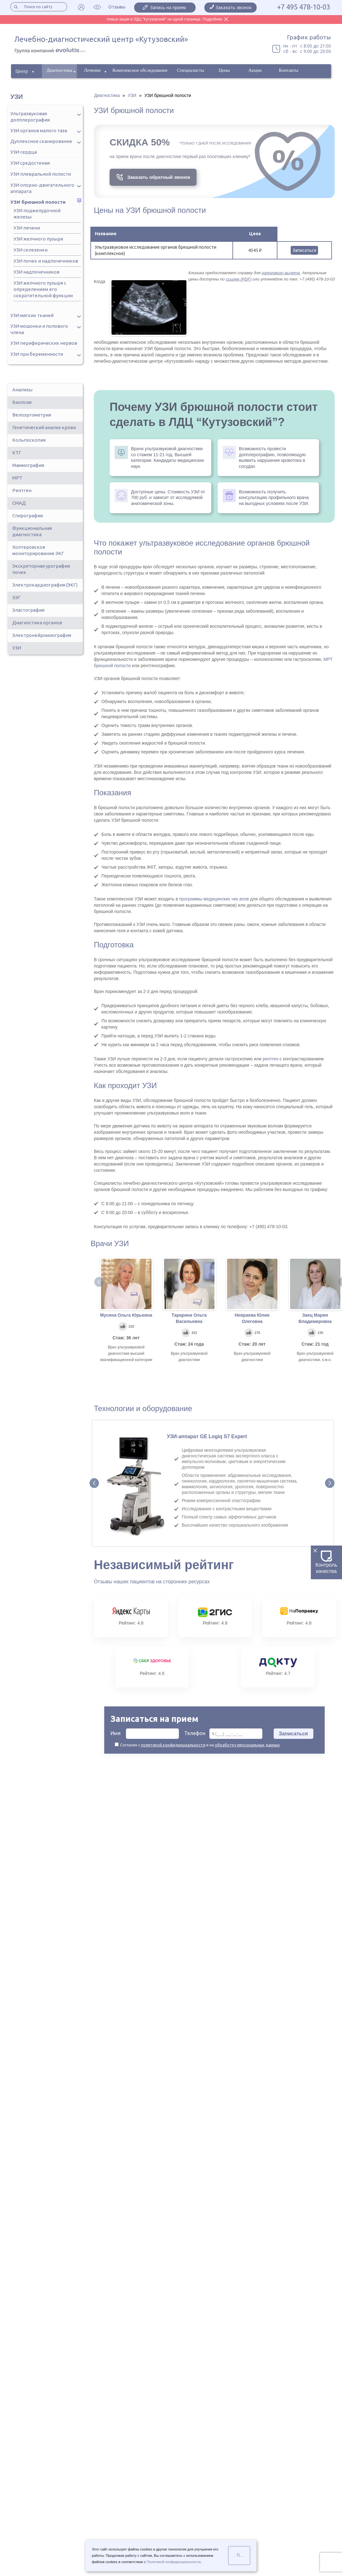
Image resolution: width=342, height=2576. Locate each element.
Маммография (28, 465)
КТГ (16, 452)
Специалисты (190, 70)
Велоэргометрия (31, 414)
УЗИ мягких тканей (32, 315)
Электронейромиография (41, 635)
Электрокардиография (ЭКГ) (44, 584)
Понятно (243, 2555)
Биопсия (21, 402)
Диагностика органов (37, 622)
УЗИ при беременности (36, 354)
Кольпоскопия (29, 440)
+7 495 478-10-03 (303, 7)
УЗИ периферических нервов (43, 343)
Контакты (288, 70)
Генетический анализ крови (44, 427)
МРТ (17, 477)
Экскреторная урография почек (41, 569)
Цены (224, 70)
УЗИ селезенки (31, 249)
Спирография (27, 515)
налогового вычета (281, 272)
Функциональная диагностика (32, 531)
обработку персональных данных (247, 1745)
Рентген (21, 490)
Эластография (28, 610)
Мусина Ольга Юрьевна (126, 1315)
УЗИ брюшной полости (38, 202)
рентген (270, 1058)
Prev (94, 1483)
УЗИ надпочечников (37, 272)
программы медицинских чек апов (214, 898)
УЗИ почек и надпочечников (46, 261)
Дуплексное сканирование (41, 141)
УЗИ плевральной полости (40, 174)
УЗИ (16, 647)
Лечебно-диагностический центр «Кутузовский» (101, 39)
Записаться (304, 250)
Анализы (22, 389)
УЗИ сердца (23, 152)
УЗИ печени (27, 227)
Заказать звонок (234, 7)
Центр (21, 71)
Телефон (223, 1733)
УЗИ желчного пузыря (38, 238)
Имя (145, 1733)
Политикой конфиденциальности (174, 2562)
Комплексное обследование (140, 70)
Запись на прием (168, 7)
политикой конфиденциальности (173, 1745)
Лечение (92, 70)
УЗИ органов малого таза (38, 130)
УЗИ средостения (30, 163)
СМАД (19, 503)
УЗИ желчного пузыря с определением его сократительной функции (43, 289)
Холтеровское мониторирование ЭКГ (38, 550)
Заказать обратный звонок (158, 177)
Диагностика (59, 70)
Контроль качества (327, 1562)
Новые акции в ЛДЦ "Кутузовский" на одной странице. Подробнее (164, 19)
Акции (254, 70)
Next (330, 1483)
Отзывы (116, 7)
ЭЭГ (16, 597)
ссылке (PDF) (239, 279)
